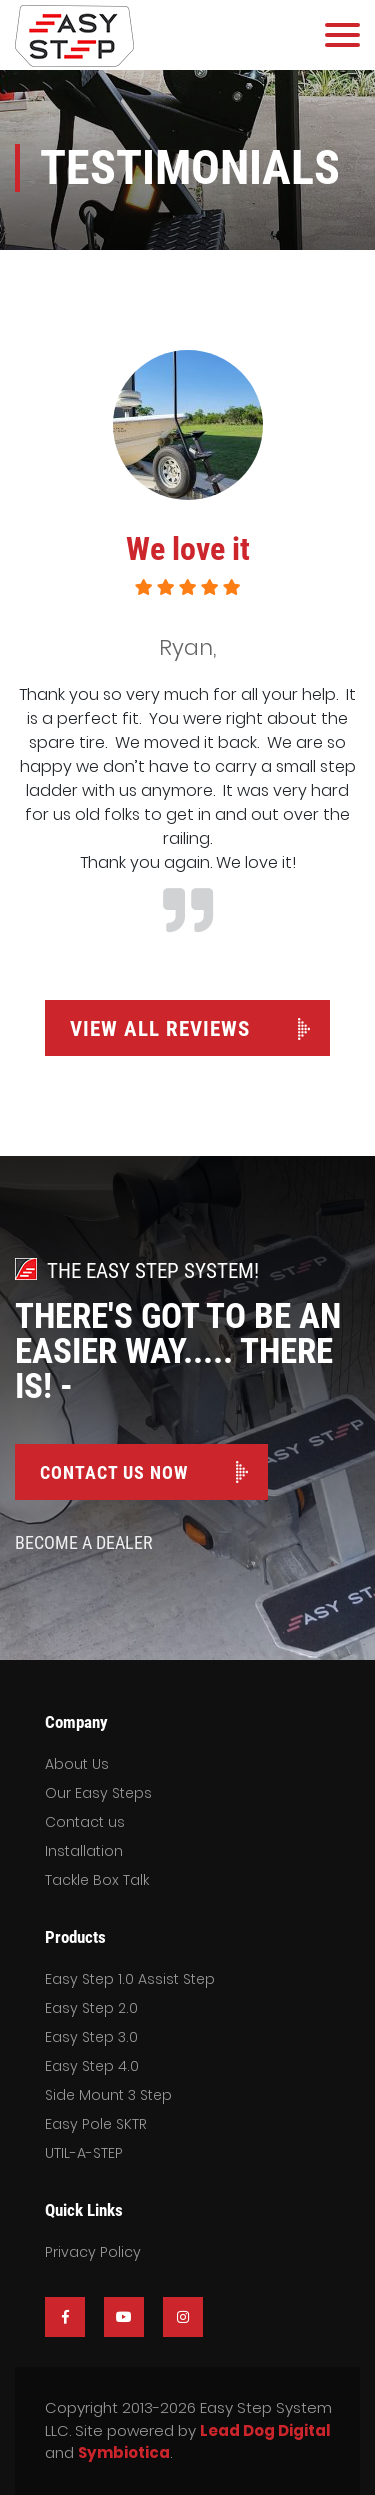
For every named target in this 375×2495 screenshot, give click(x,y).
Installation (84, 1851)
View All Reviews (160, 1029)
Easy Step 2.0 (91, 2008)
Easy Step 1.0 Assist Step (130, 1979)
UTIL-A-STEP (84, 2153)
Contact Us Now (114, 1472)
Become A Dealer (84, 1543)
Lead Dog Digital (265, 2430)
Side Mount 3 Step (108, 2095)
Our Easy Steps (98, 1793)
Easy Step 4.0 (92, 2066)
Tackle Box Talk (97, 1880)
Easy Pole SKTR (96, 2124)
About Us (77, 1764)
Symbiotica (124, 2452)
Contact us (85, 1822)
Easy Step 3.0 (91, 2037)
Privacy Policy (93, 2252)
